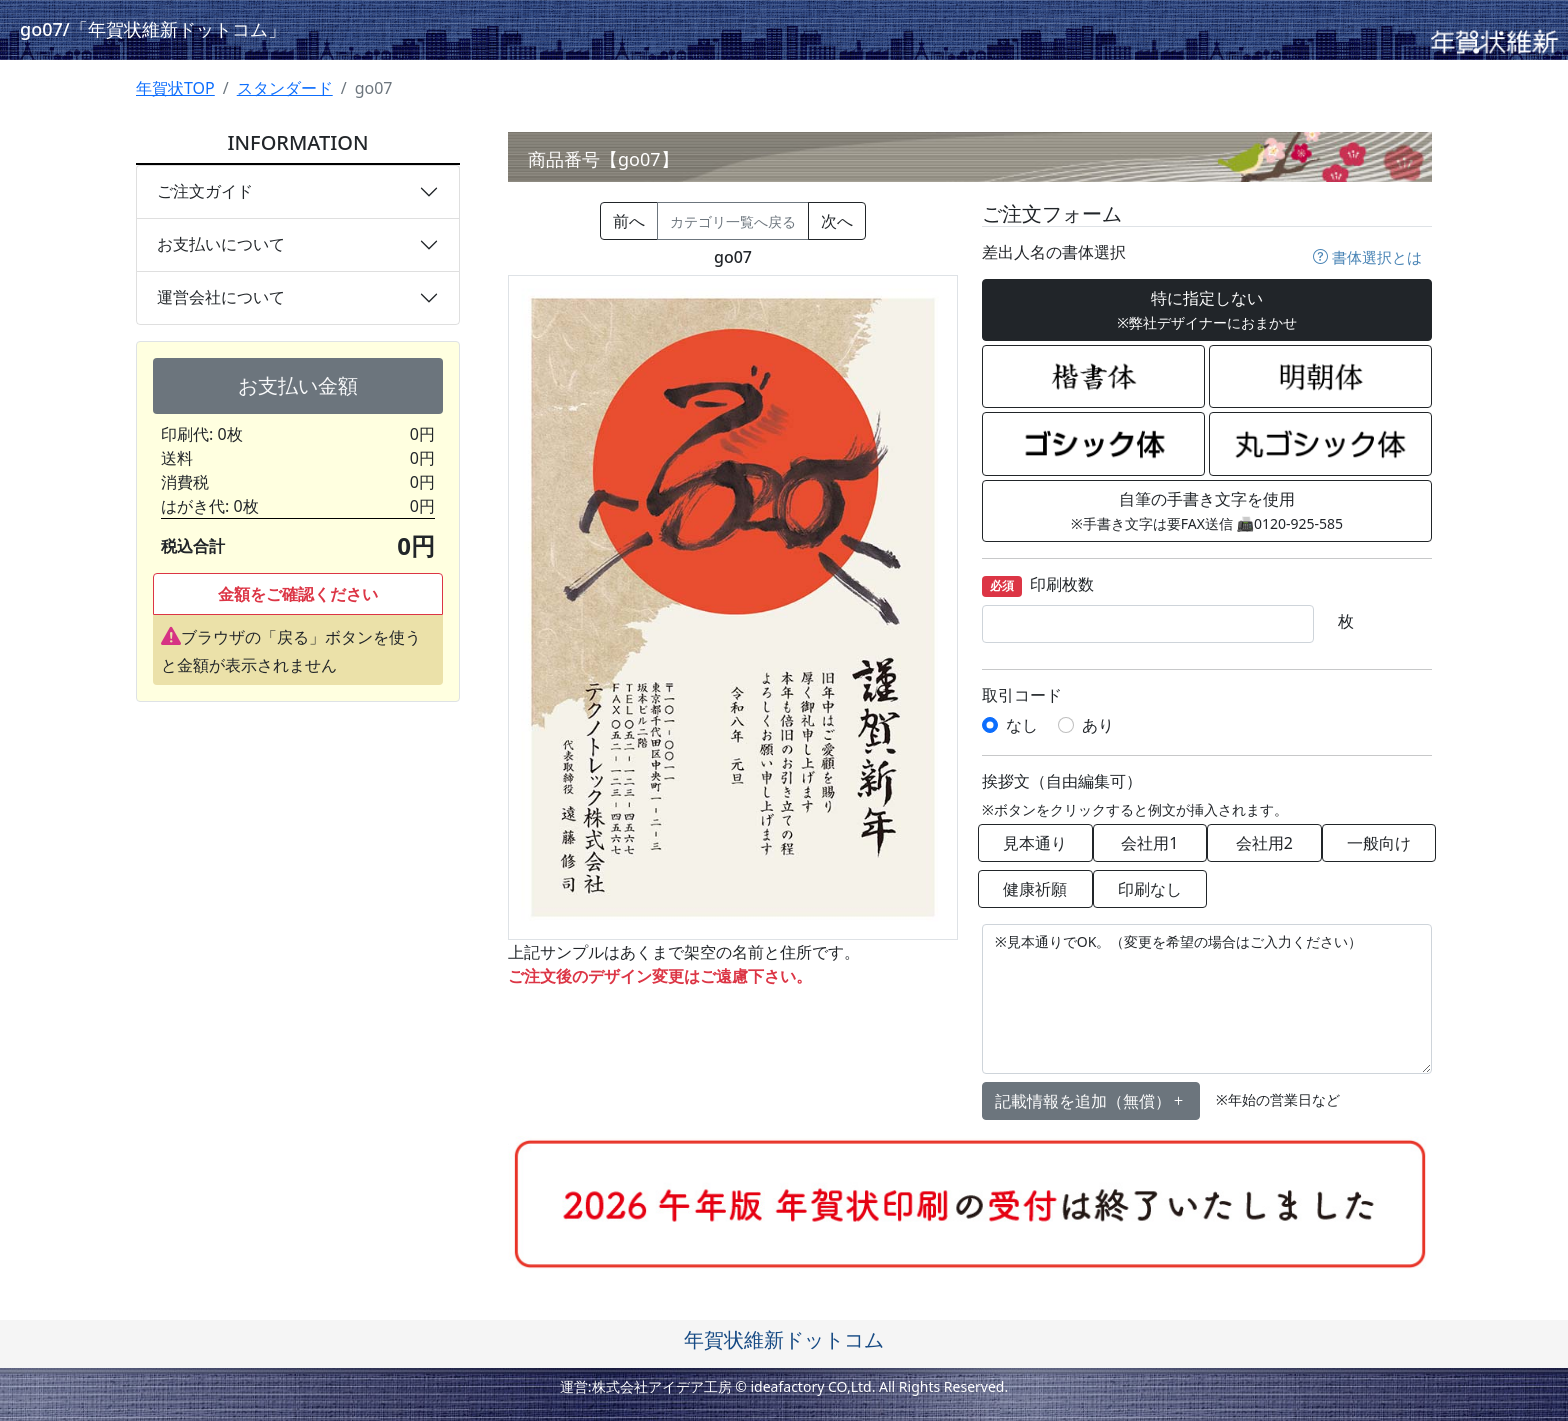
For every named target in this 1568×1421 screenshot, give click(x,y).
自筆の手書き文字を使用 (1207, 510)
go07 (153, 29)
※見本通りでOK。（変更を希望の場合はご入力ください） (1207, 999)
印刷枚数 (1038, 585)
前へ (629, 221)
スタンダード (285, 88)
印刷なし (1150, 889)
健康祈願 (1035, 889)
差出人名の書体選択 (1054, 252)
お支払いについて (221, 244)
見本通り (1035, 843)
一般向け (1379, 843)
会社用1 (1149, 843)
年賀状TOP (175, 88)
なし (1022, 725)
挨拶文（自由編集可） (1062, 781)
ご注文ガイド (205, 191)
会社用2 (1264, 843)
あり (1098, 725)
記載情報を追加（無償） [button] (1091, 1101)
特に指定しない (1207, 309)
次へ (837, 221)
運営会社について (221, 297)
